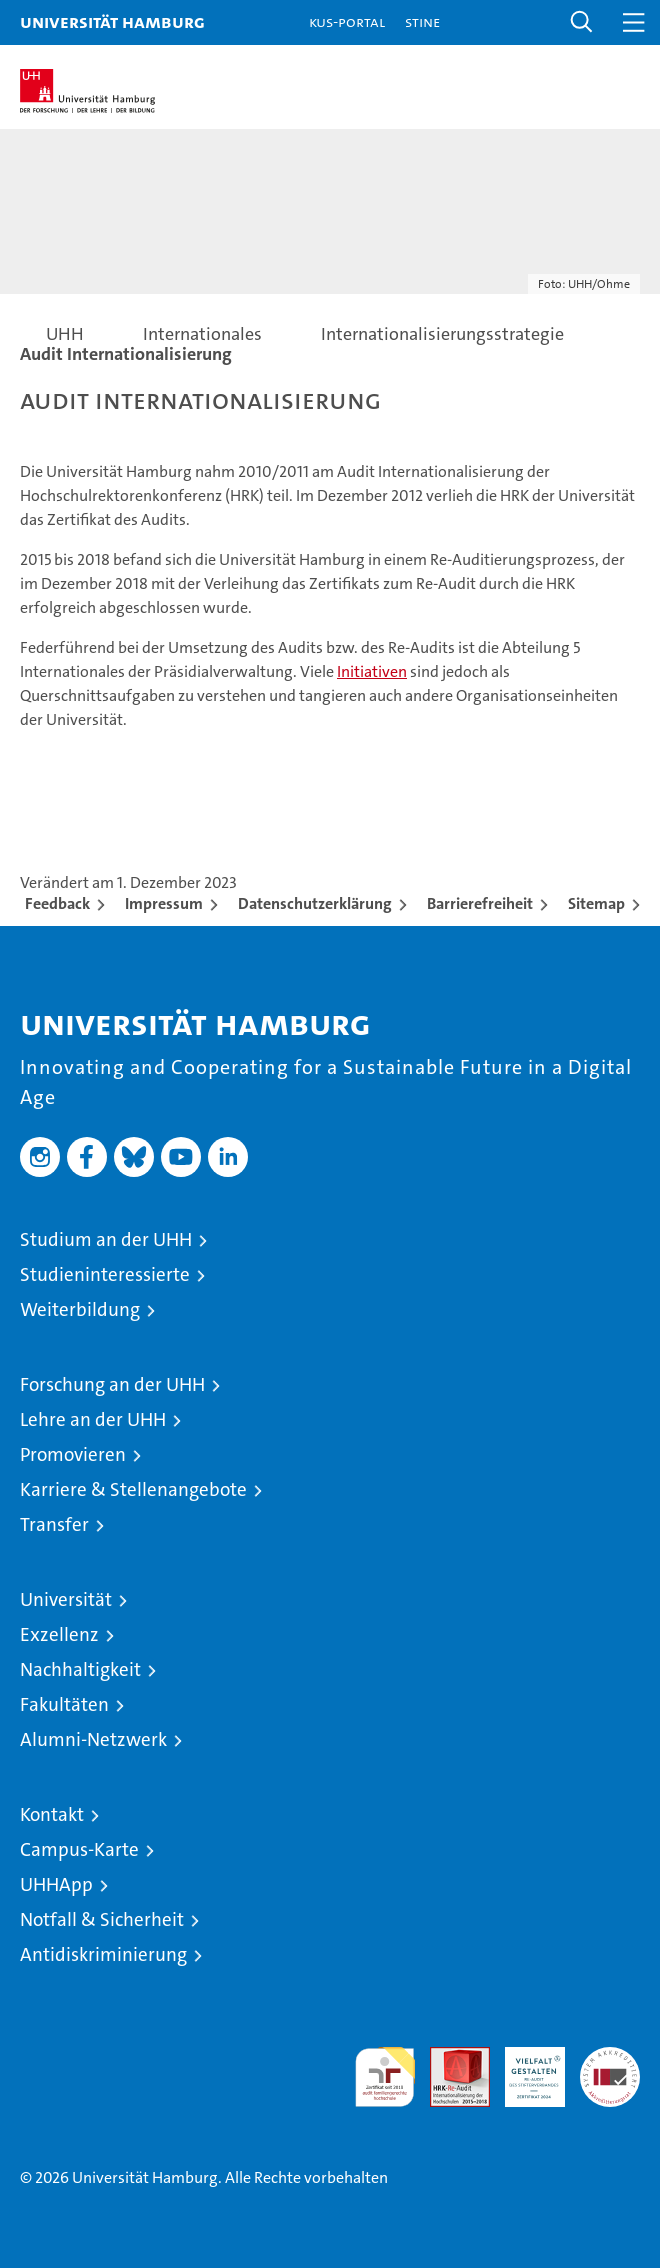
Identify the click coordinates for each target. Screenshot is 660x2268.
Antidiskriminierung (103, 1954)
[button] (582, 22)
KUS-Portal (347, 21)
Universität (66, 1599)
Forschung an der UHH (112, 1384)
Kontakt (52, 1814)
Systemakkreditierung (610, 2057)
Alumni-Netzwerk (93, 1739)
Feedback (57, 903)
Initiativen (372, 671)
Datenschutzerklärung (315, 903)
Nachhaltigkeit (80, 1669)
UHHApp (56, 1884)
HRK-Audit (524, 2068)
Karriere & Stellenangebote (133, 1489)
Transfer (54, 1524)
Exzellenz (59, 1634)
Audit (449, 2057)
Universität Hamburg (112, 21)
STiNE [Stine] (422, 21)
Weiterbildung (80, 1309)
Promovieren (73, 1454)
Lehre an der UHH (93, 1419)
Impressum (164, 903)
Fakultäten (64, 1704)
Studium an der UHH (106, 1239)
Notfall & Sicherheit (102, 1919)
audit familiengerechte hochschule (385, 2077)
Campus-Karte (79, 1849)
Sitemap (596, 903)
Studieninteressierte (105, 1274)
